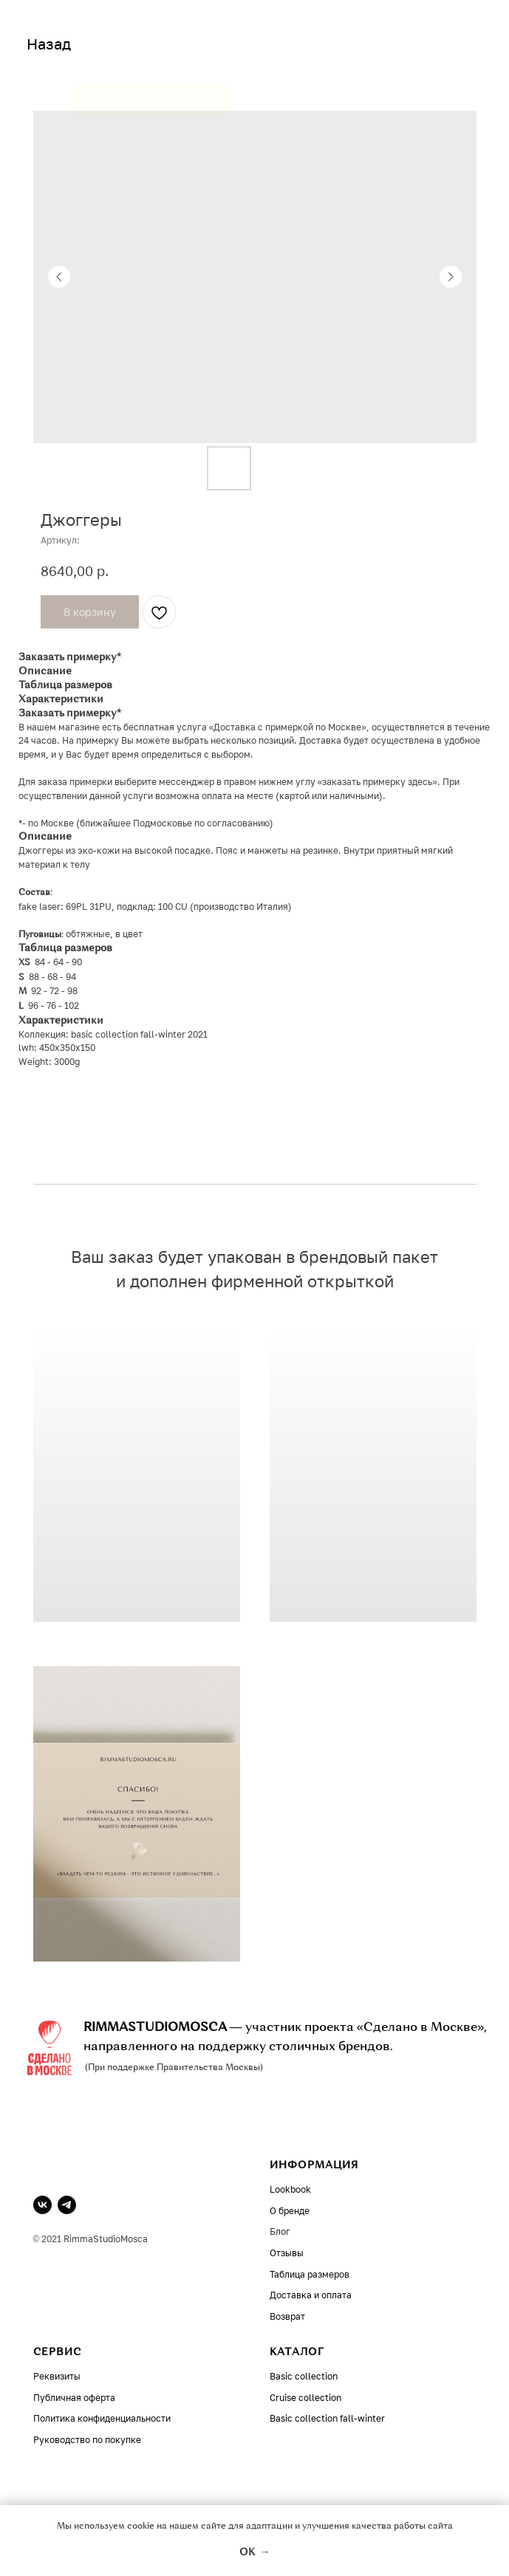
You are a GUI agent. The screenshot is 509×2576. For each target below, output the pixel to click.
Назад (49, 43)
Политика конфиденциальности (102, 2418)
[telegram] (67, 2205)
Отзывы (287, 2252)
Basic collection (304, 2376)
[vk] (42, 2205)
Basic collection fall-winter (327, 2418)
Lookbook (290, 2189)
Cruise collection (305, 2397)
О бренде (290, 2210)
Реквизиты (57, 2376)
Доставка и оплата (311, 2295)
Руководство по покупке (87, 2439)
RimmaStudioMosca (106, 2238)
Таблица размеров (309, 2274)
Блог (280, 2231)
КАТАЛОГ (297, 2352)
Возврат (287, 2316)
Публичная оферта (74, 2397)
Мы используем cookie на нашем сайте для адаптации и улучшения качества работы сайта (255, 2526)
